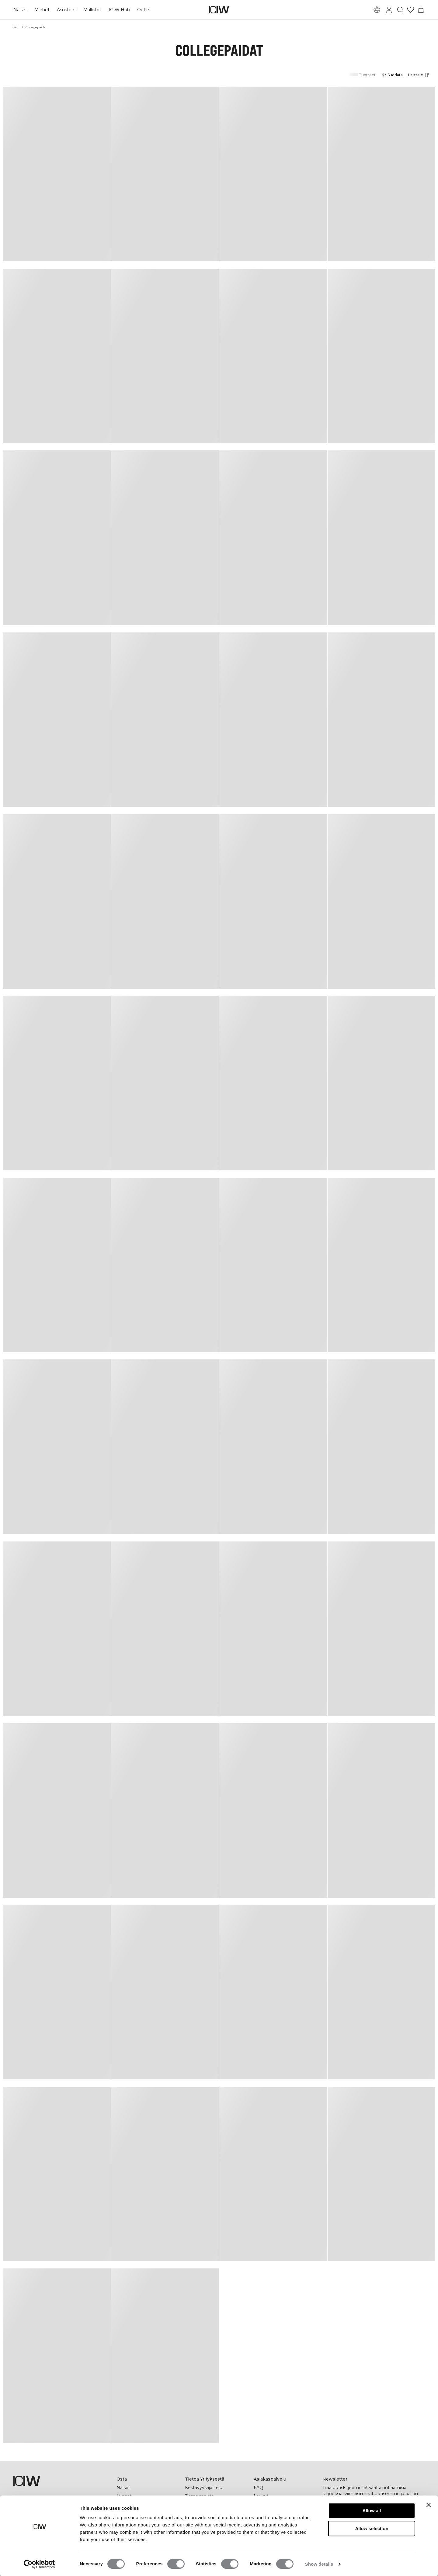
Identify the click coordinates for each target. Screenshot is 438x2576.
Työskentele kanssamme (211, 2521)
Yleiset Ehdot (268, 2530)
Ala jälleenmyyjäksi (273, 2513)
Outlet (144, 9)
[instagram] (340, 2533)
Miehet (42, 9)
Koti (16, 27)
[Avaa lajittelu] (420, 75)
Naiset (20, 9)
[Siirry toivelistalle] (410, 10)
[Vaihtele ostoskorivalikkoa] (421, 10)
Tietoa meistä (199, 2496)
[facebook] (327, 2533)
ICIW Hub (119, 9)
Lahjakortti (127, 2504)
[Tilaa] (417, 2515)
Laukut (261, 2496)
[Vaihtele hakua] (400, 10)
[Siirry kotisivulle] (219, 9)
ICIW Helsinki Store (137, 2513)
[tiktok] (367, 2533)
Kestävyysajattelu (203, 2487)
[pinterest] (354, 2533)
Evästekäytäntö (270, 2538)
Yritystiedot (197, 2504)
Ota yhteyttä (267, 2504)
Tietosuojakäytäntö (274, 2521)
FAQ (258, 2487)
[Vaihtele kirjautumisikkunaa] (389, 10)
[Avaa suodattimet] (392, 75)
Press (191, 2513)
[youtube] (380, 2533)
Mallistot (92, 9)
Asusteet (66, 9)
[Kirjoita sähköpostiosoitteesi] (365, 2515)
